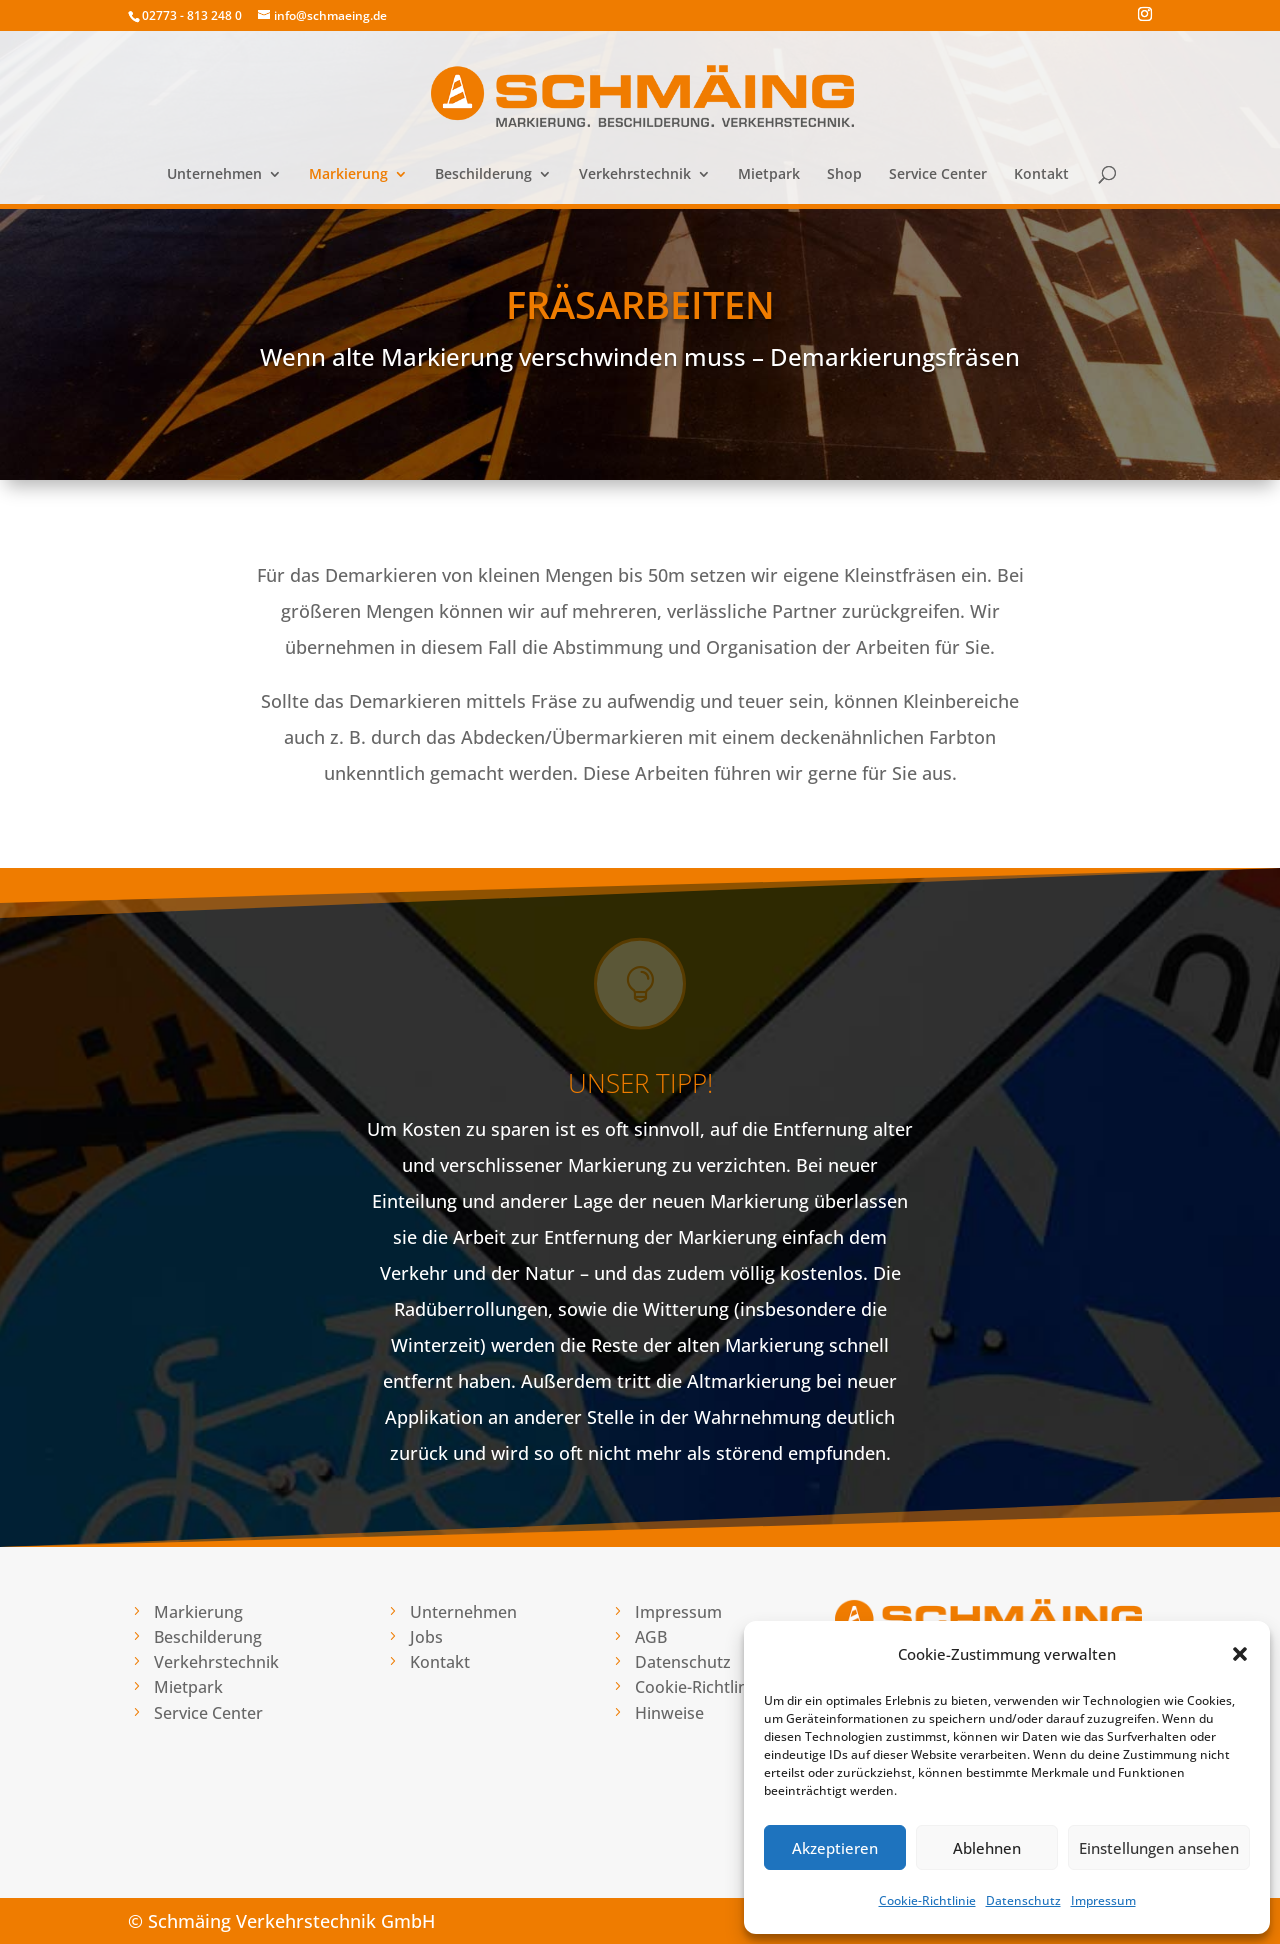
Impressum (1103, 1900)
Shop (844, 175)
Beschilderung (483, 175)
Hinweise (669, 1713)
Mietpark (769, 175)
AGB (651, 1637)
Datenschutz (1023, 1900)
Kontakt (1041, 175)
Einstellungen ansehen (1159, 1848)
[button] (1240, 1654)
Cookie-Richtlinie (927, 1900)
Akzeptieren (835, 1848)
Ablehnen (987, 1848)
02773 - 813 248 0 (192, 15)
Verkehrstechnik (635, 175)
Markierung (348, 175)
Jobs (426, 1637)
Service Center (938, 175)
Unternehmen (214, 175)
